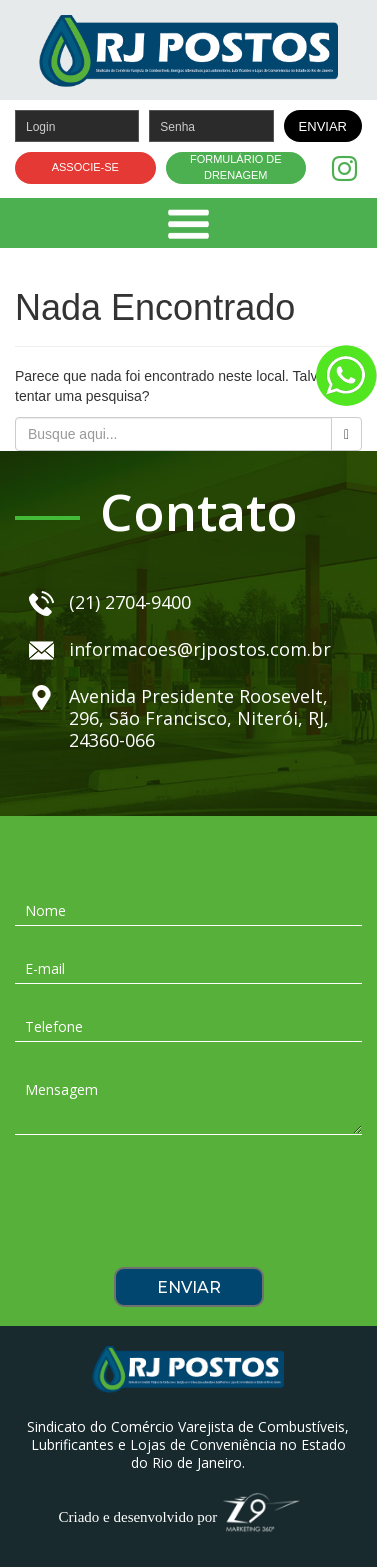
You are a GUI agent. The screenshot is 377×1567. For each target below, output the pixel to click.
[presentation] (189, 1208)
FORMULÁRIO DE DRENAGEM (236, 167)
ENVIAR (323, 126)
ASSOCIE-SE (85, 167)
